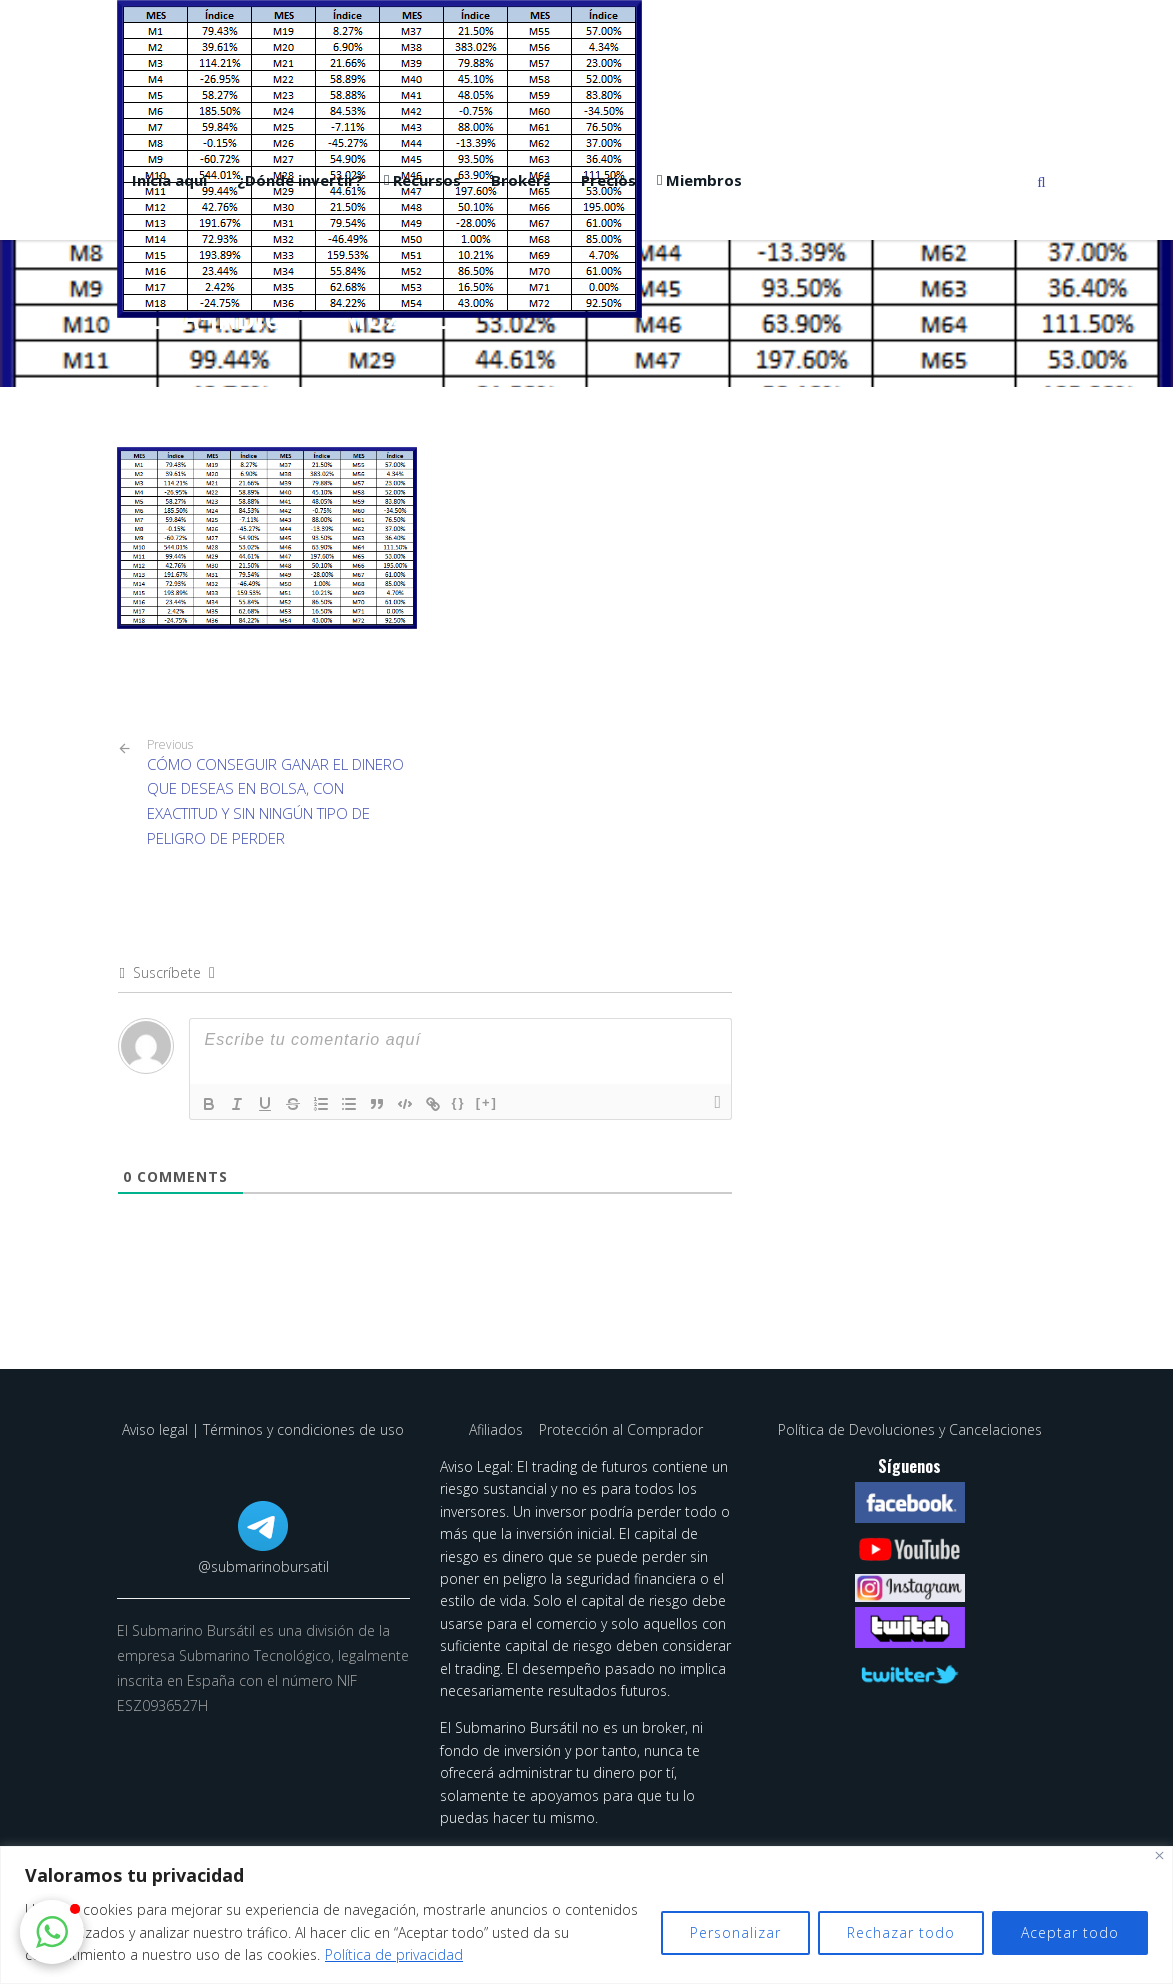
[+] (487, 1102)
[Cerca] (1159, 1855)
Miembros (704, 180)
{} (459, 1102)
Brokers (521, 180)
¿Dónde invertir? (300, 180)
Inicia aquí (169, 180)
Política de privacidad (394, 1954)
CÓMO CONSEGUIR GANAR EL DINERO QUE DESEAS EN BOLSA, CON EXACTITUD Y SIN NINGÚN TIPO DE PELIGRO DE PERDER (278, 792)
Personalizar (735, 1932)
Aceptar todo (1070, 1932)
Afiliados (498, 1429)
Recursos (427, 180)
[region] (586, 1915)
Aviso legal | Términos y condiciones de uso (263, 1429)
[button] (52, 1932)
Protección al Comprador (621, 1429)
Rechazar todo (901, 1932)
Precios (608, 180)
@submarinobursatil (263, 1566)
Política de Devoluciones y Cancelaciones (910, 1429)
